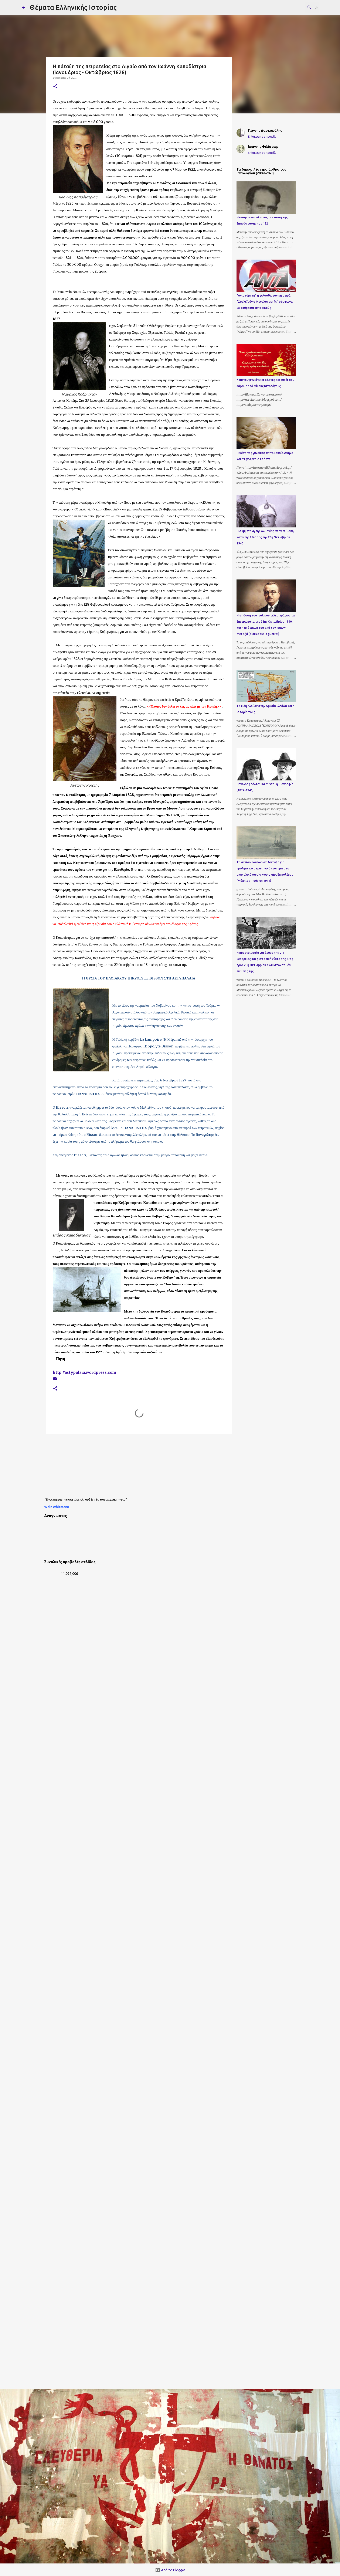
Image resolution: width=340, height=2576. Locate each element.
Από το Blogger (170, 2570)
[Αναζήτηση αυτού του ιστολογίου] (297, 7)
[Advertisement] (147, 1466)
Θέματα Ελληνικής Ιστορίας (73, 7)
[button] (55, 86)
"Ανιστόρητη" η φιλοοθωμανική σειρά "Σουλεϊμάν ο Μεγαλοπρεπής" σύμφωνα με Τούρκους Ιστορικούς (265, 301)
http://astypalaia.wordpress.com (84, 1372)
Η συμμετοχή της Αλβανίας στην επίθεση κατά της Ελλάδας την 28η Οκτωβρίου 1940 (265, 537)
